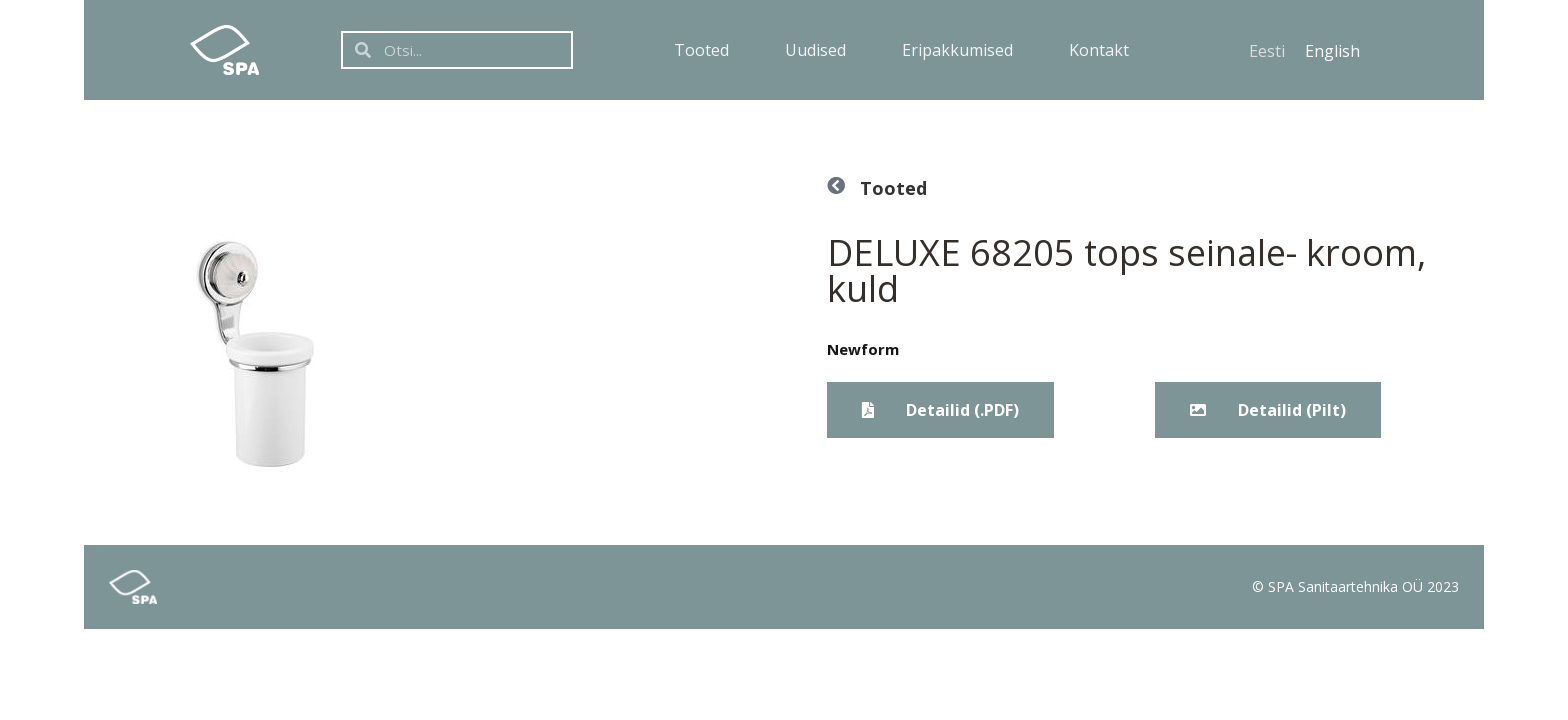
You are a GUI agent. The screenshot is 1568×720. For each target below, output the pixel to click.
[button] (1268, 410)
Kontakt (1099, 50)
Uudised (815, 50)
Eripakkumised (957, 50)
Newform (863, 349)
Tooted (701, 50)
